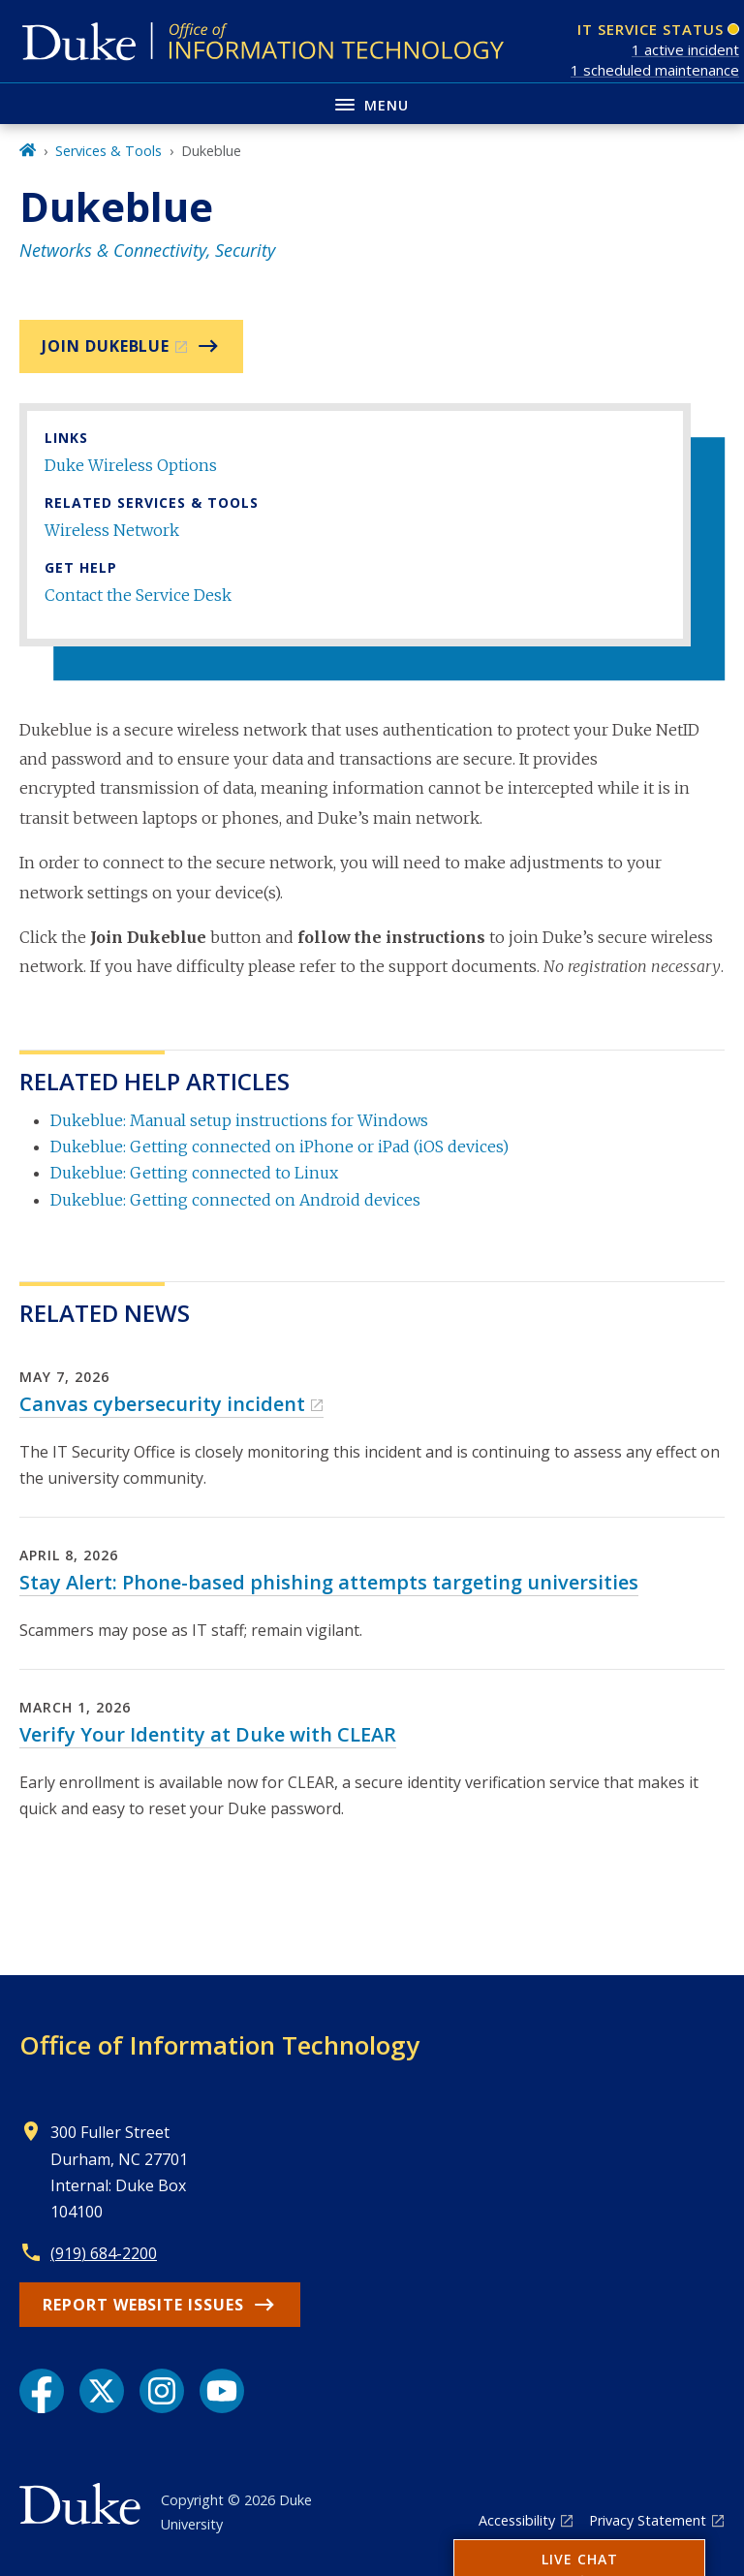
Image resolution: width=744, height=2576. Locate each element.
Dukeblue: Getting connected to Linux (194, 1172)
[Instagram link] (162, 2391)
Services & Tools (108, 150)
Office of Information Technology (219, 2044)
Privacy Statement (647, 2520)
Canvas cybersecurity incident (162, 1404)
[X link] (101, 2391)
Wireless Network (112, 530)
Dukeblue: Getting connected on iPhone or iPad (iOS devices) (279, 1146)
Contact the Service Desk (138, 595)
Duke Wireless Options (131, 465)
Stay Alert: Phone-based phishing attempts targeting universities (328, 1582)
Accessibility (517, 2520)
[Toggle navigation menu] (372, 103)
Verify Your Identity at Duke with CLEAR (207, 1734)
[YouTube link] (222, 2391)
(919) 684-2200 (103, 2253)
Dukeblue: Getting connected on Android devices (235, 1199)
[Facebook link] (41, 2391)
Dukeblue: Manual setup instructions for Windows (239, 1120)
